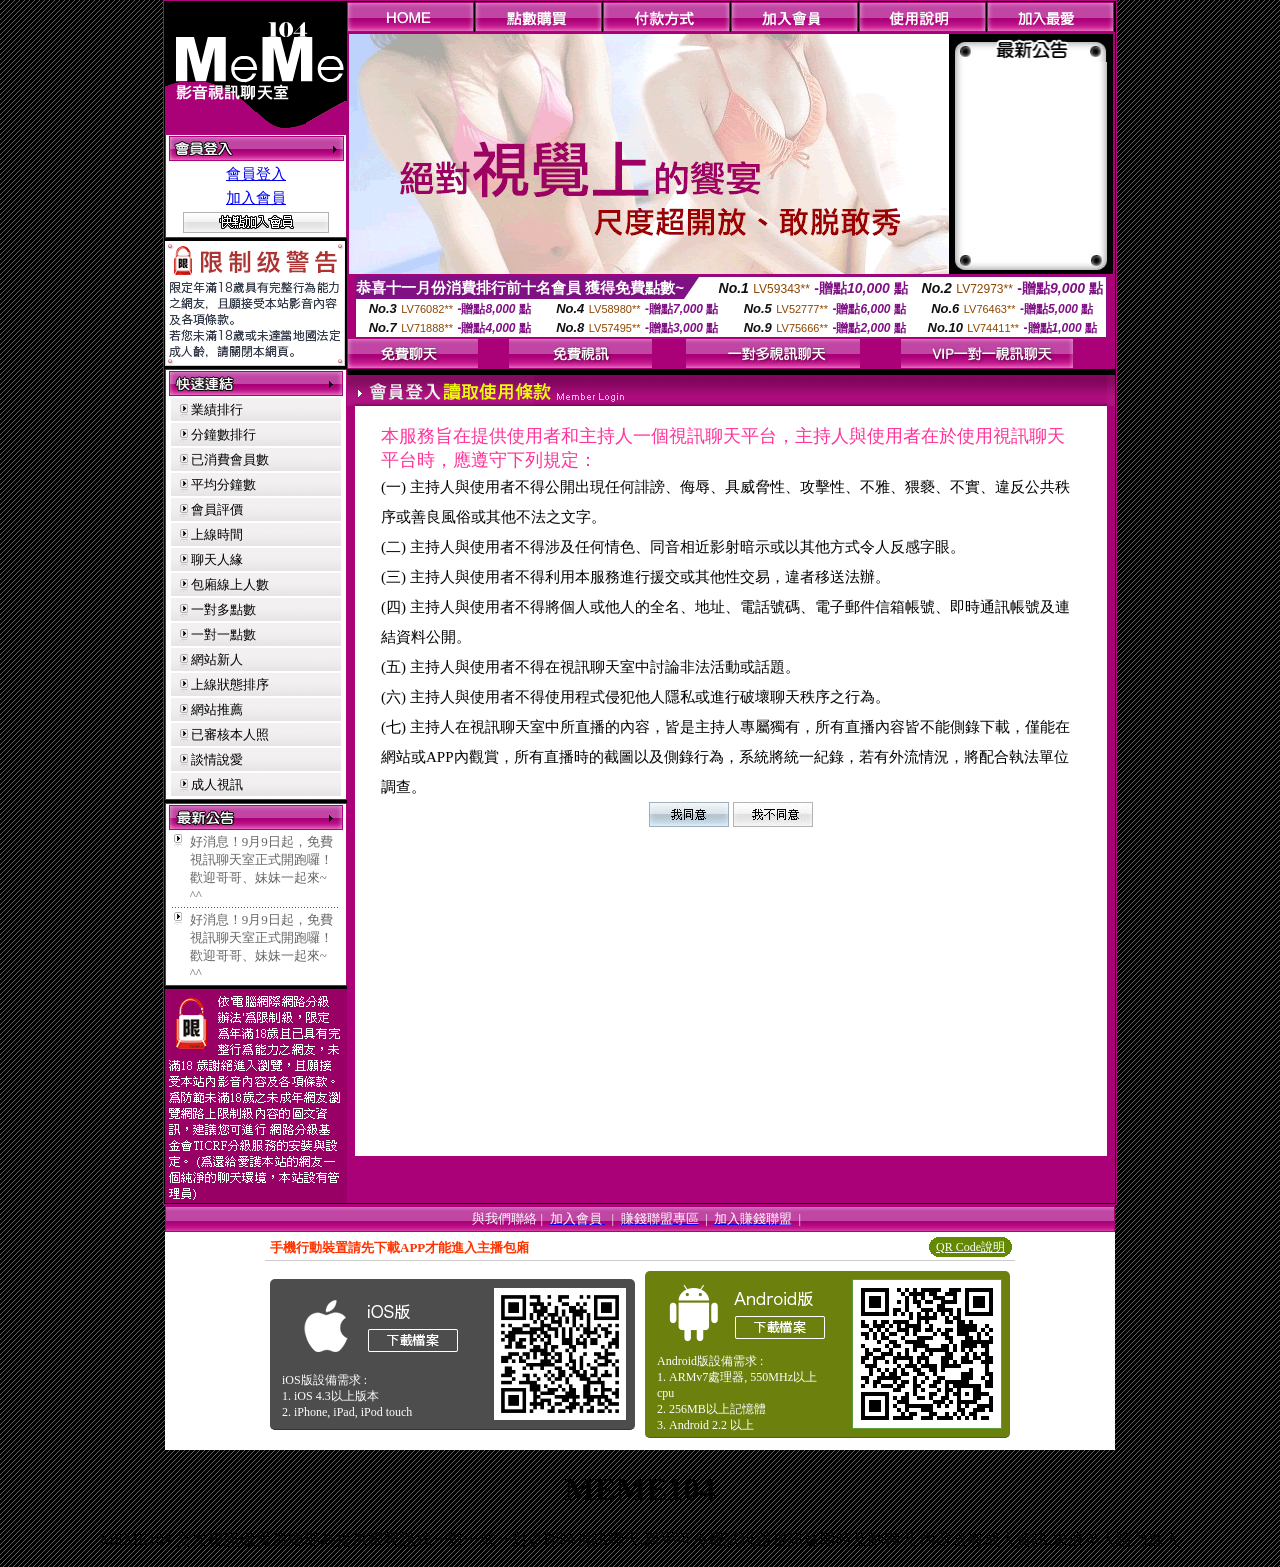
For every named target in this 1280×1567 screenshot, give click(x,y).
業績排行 (217, 409)
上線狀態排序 (230, 684)
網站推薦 (217, 709)
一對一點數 (223, 634)
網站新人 (217, 659)
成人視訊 (217, 784)
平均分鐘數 (223, 484)
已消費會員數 (230, 459)
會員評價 (217, 509)
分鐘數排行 (223, 434)
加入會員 (256, 198)
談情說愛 (217, 759)
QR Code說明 (970, 1247)
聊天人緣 (217, 559)
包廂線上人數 (230, 584)
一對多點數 (223, 609)
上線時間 (217, 534)
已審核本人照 (230, 734)
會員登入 (256, 174)
